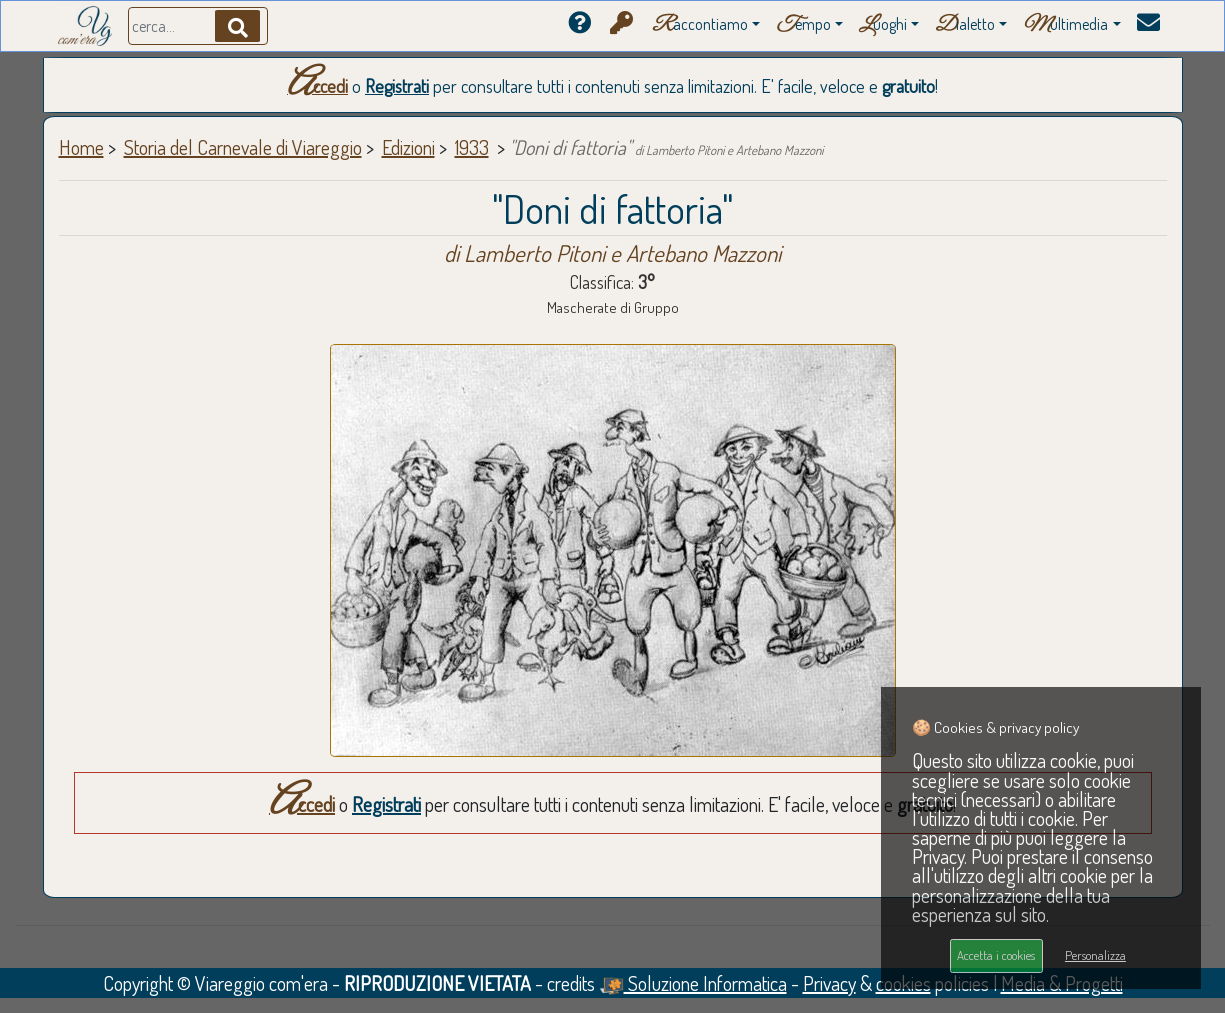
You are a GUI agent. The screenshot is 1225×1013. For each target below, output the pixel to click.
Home (81, 147)
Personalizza (1095, 955)
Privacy (829, 983)
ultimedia (1065, 25)
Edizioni (408, 147)
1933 (472, 147)
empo (803, 25)
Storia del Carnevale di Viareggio (243, 147)
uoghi (883, 25)
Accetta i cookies (996, 955)
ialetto (965, 25)
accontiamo (700, 25)
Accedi (317, 86)
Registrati (397, 86)
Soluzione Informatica (693, 983)
